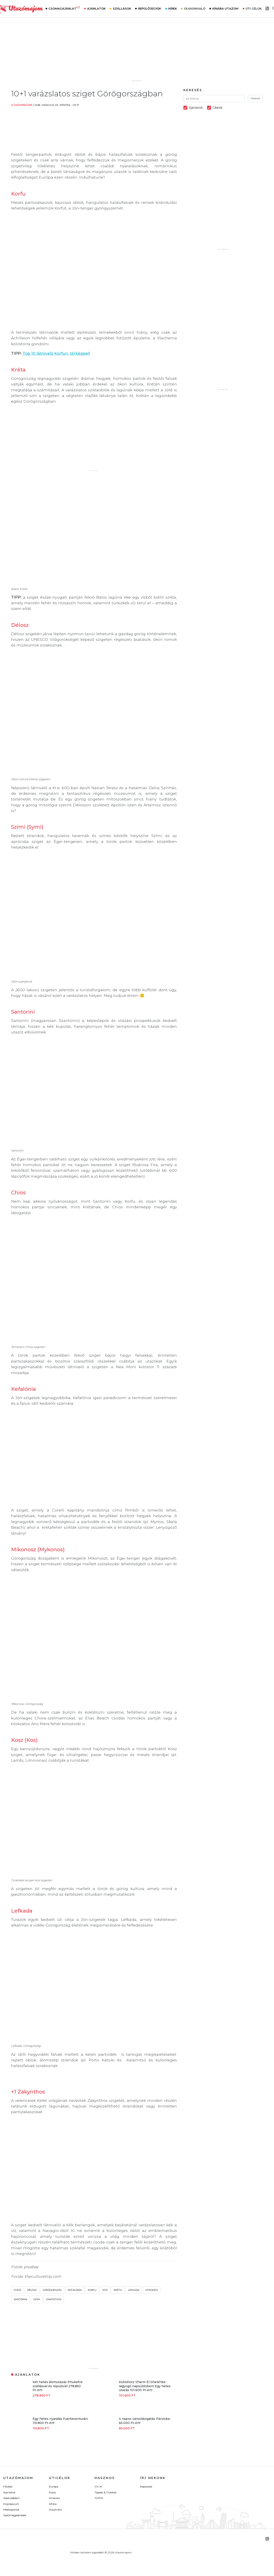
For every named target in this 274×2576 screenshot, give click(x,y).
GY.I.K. (99, 2486)
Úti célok (254, 8)
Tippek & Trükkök (105, 2492)
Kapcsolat (146, 2486)
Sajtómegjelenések (14, 2515)
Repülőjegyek (149, 8)
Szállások (122, 8)
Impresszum (11, 2504)
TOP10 (99, 2498)
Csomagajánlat (64, 8)
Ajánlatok (96, 8)
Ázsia (52, 2492)
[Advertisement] (94, 438)
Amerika (54, 2498)
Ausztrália (55, 2509)
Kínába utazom (225, 8)
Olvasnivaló (194, 8)
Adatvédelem (11, 2498)
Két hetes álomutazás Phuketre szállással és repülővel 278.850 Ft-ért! (58, 2386)
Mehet (255, 98)
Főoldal (7, 2486)
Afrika (52, 2504)
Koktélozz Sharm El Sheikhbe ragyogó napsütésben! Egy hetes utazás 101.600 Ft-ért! (145, 2386)
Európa (53, 2486)
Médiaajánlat (11, 2509)
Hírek (172, 8)
